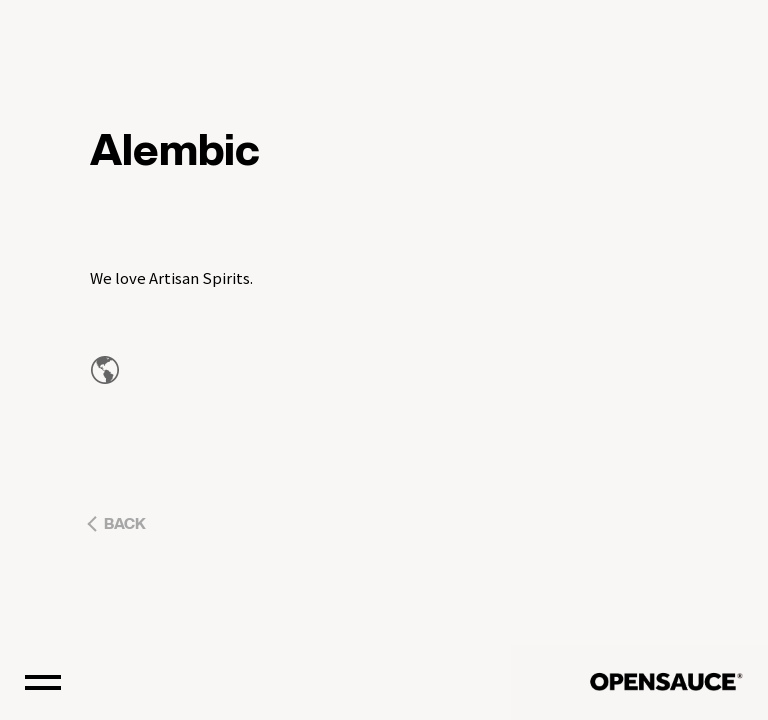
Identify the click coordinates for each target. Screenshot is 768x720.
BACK (125, 524)
